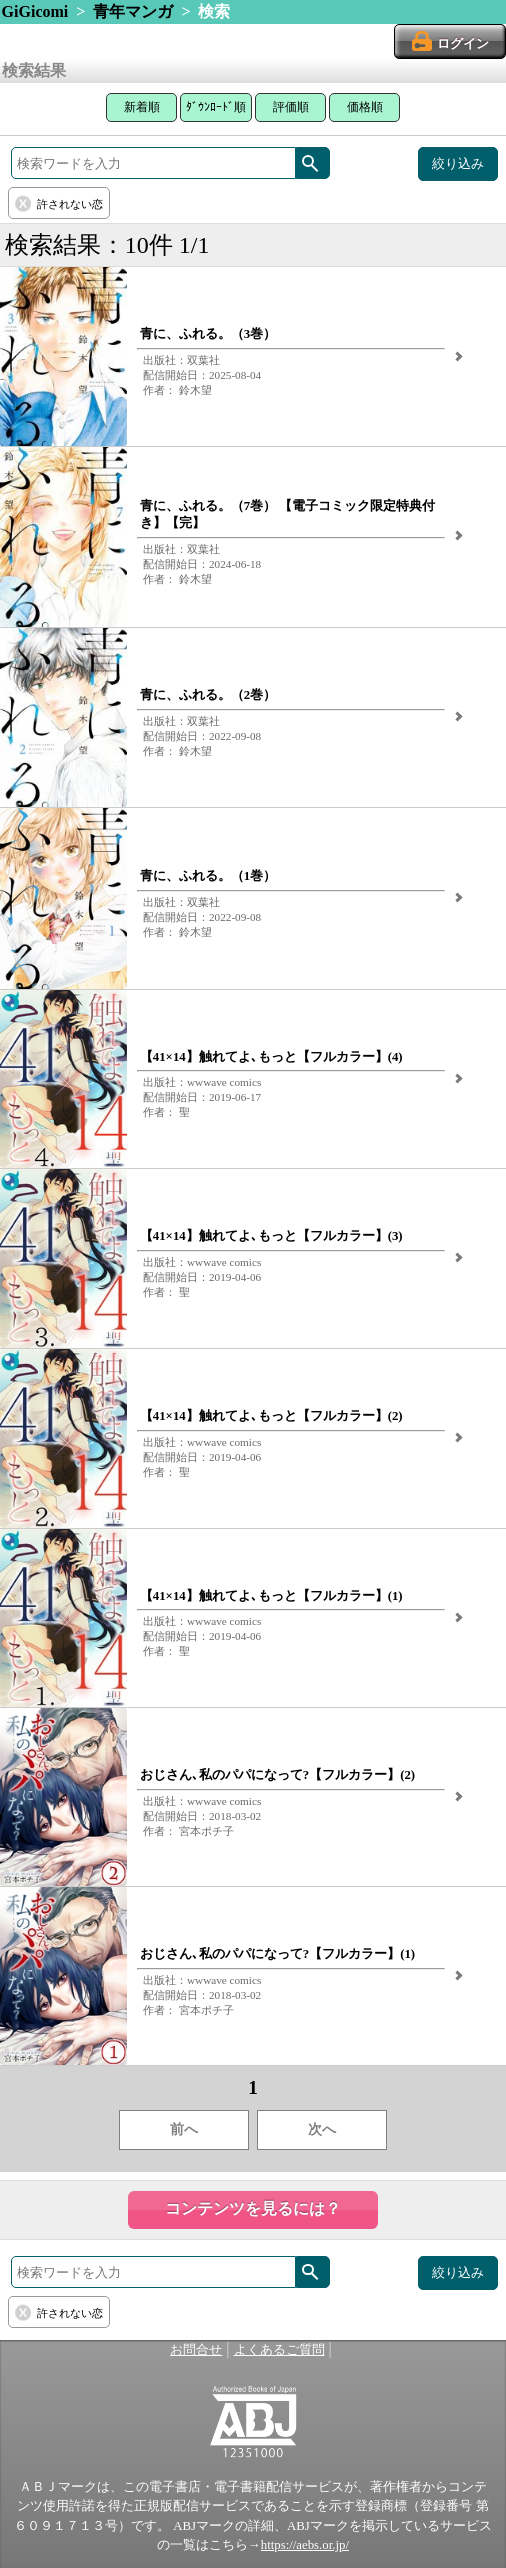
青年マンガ (133, 11)
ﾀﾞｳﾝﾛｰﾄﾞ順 (216, 107)
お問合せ (196, 2350)
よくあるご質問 (279, 2350)
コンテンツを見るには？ (253, 2208)
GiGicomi (35, 11)
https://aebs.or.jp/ (305, 2545)
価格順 (365, 107)
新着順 (142, 107)
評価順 (291, 107)
